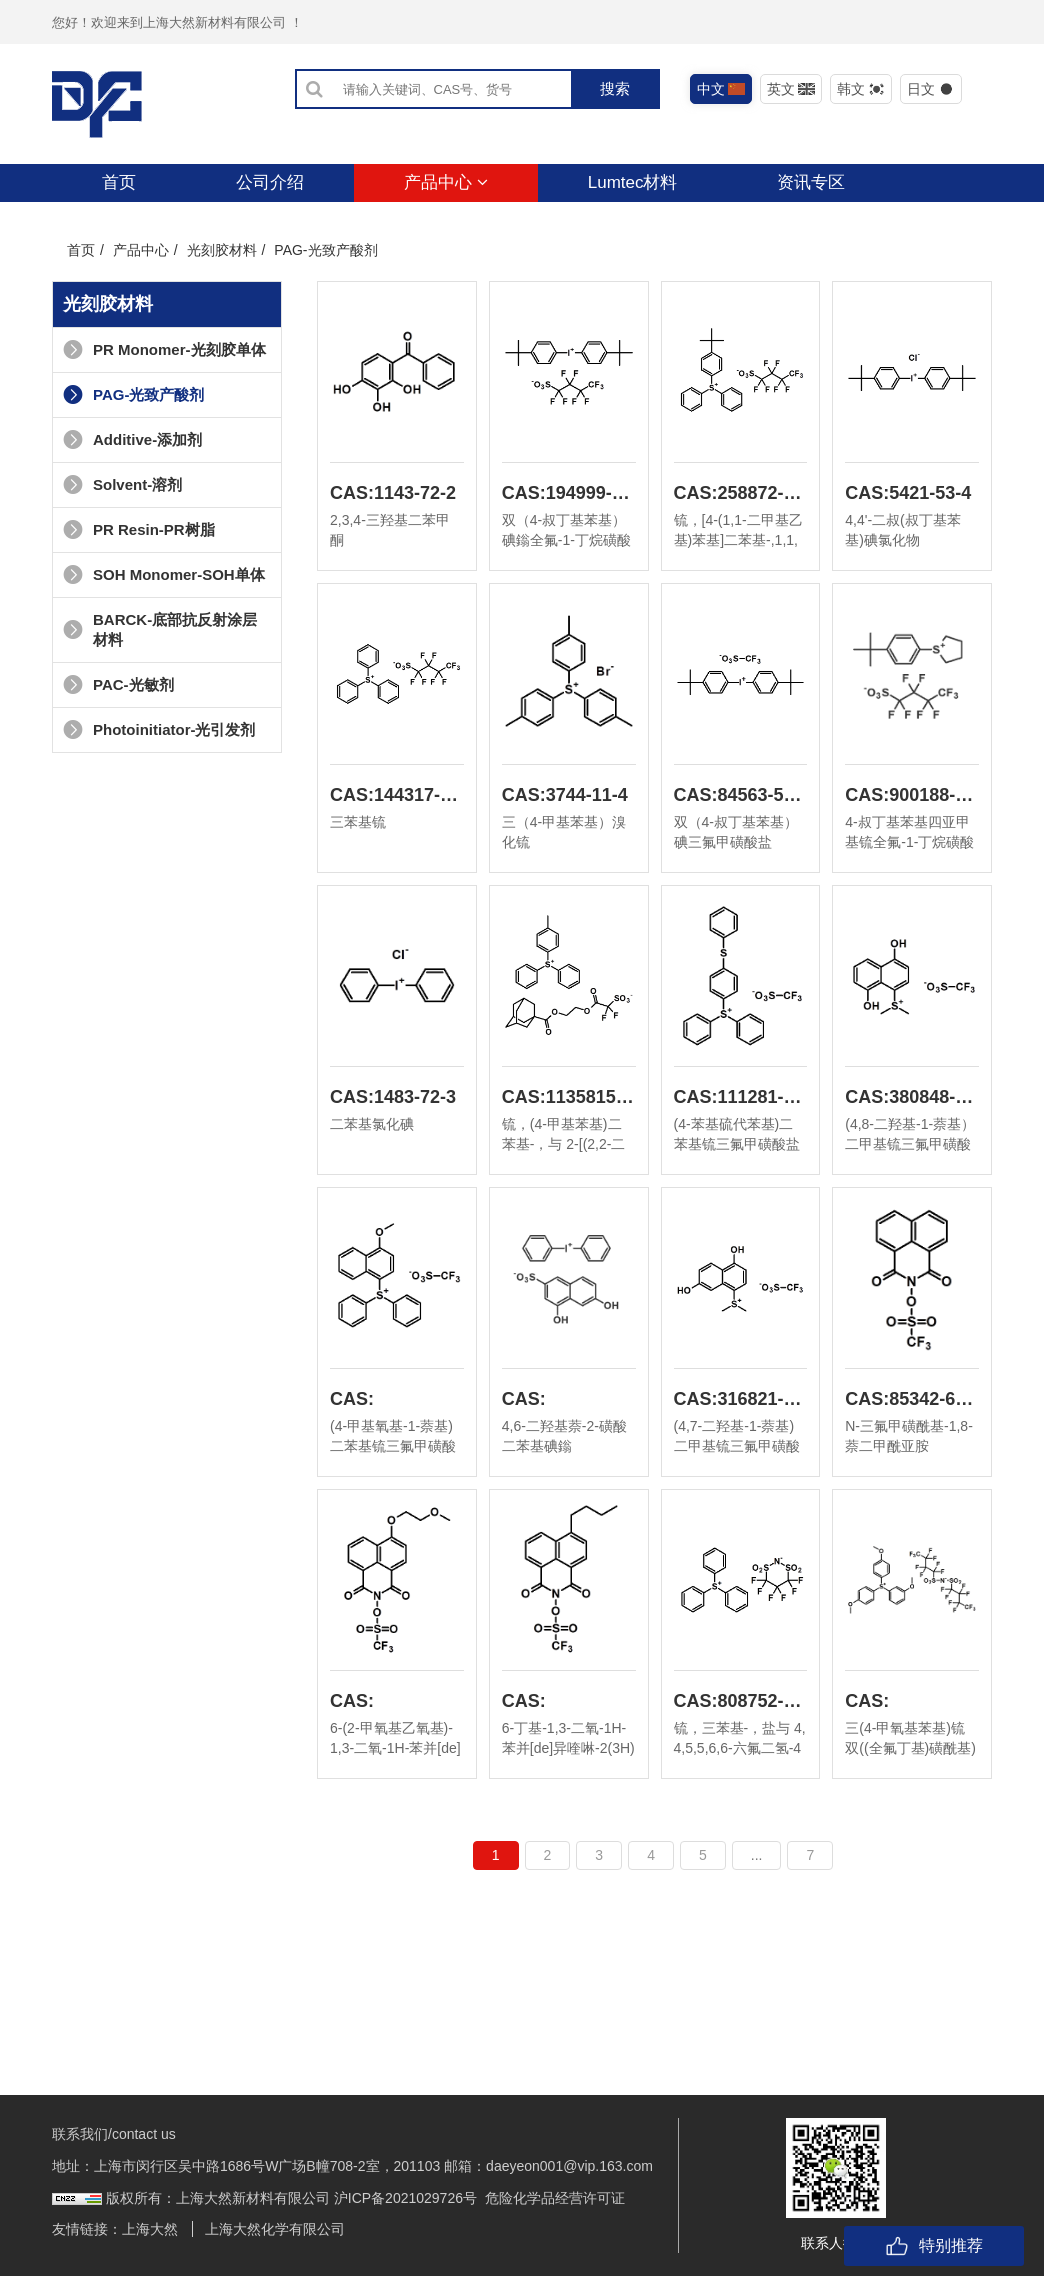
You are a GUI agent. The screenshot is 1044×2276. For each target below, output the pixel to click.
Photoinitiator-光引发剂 (159, 729)
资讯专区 (811, 182)
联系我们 (136, 220)
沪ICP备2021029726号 (405, 2198)
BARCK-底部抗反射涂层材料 (160, 629)
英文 (791, 89)
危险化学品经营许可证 (555, 2198)
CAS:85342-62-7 (912, 1399)
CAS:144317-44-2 (397, 795)
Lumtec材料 (633, 182)
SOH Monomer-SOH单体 (164, 574)
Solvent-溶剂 (122, 484)
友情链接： (87, 2229)
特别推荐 (934, 2246)
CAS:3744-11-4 (565, 795)
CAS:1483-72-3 (393, 1097)
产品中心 (446, 182)
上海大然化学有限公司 (275, 2229)
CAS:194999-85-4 (569, 493)
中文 (721, 89)
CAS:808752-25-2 (741, 1701)
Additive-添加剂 (132, 439)
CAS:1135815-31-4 (569, 1097)
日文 (931, 89)
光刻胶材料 (222, 250)
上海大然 (150, 2229)
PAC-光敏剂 (118, 684)
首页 (119, 182)
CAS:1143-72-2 (393, 493)
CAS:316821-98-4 (741, 1399)
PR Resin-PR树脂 (139, 529)
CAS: (352, 1399)
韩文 (861, 89)
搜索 (615, 88)
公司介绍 (270, 182)
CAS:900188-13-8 (912, 795)
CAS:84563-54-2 (741, 795)
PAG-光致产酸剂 (133, 394)
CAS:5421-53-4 (908, 493)
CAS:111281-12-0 (741, 1097)
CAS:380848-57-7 (912, 1097)
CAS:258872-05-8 (741, 493)
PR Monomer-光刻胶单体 (164, 349)
